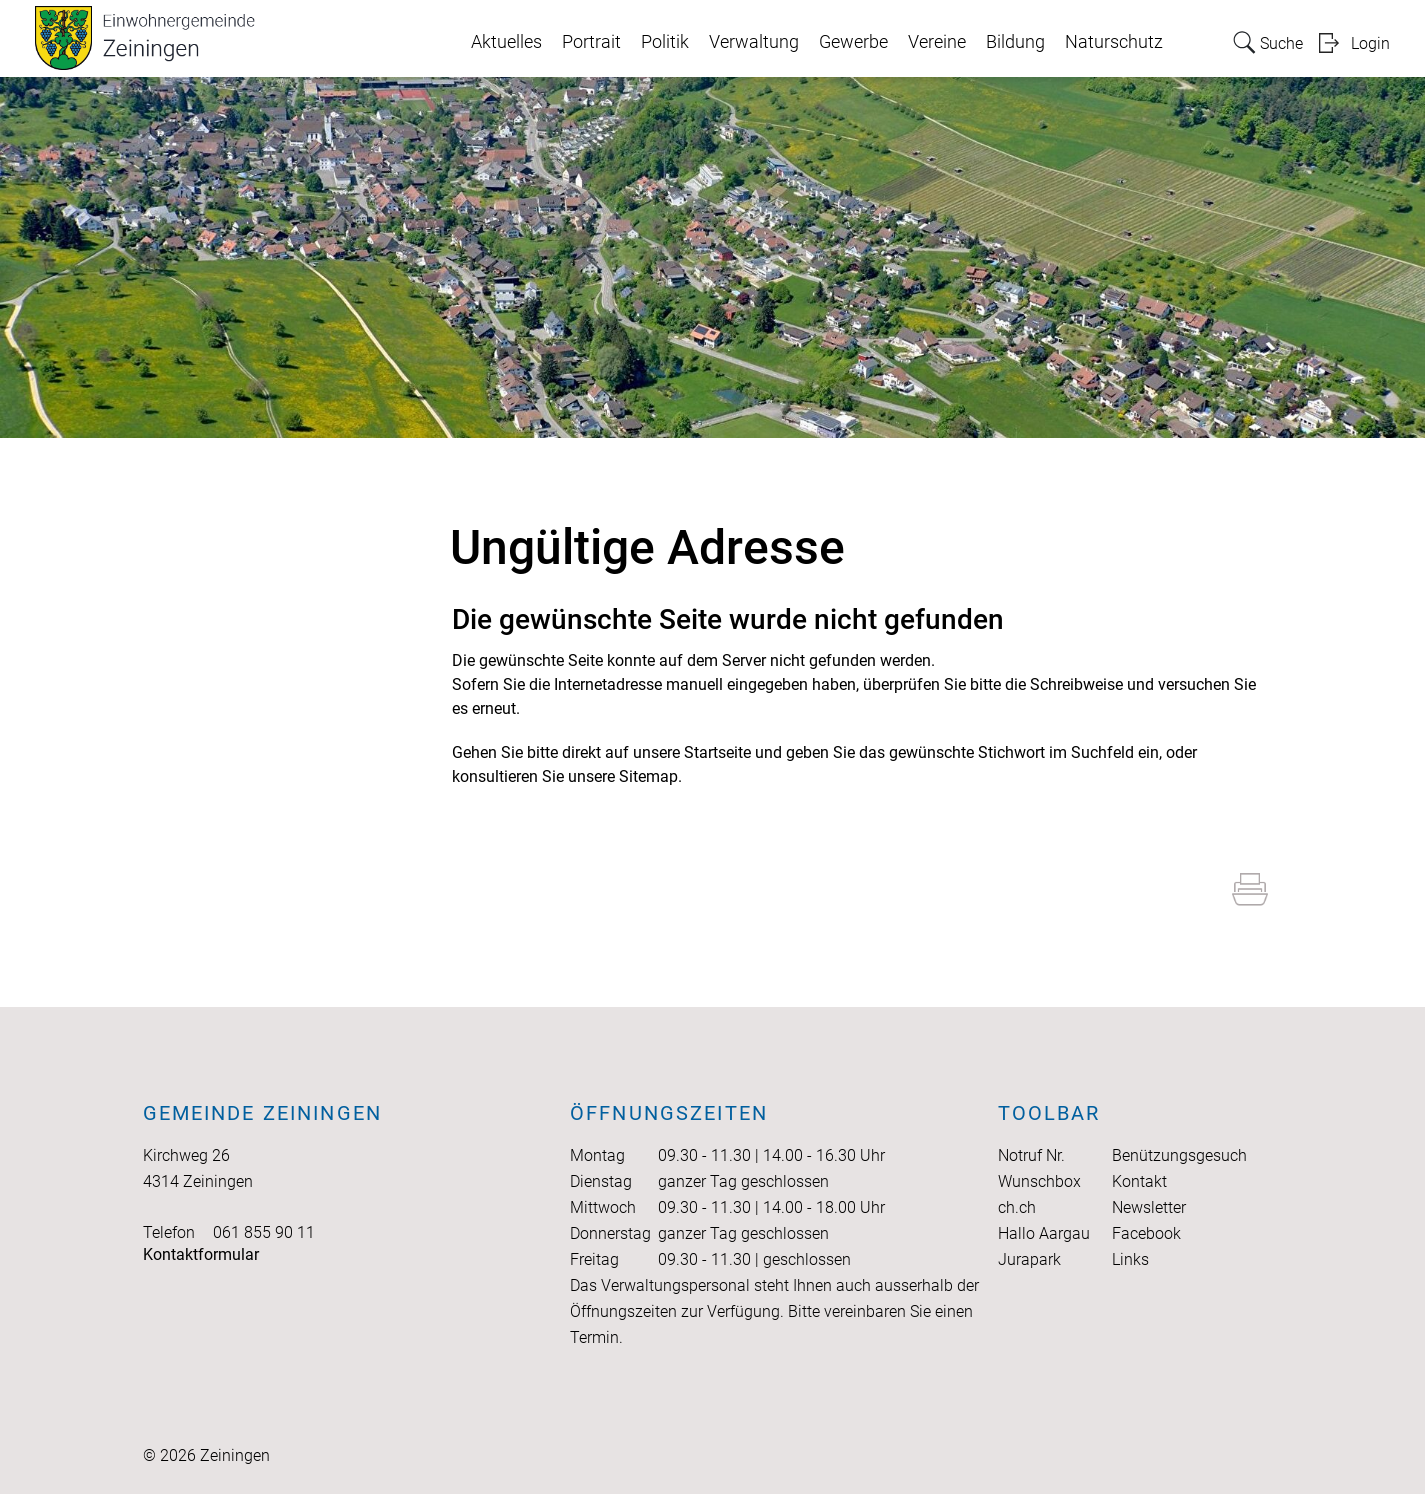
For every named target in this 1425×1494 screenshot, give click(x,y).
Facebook (1146, 1233)
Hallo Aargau (1044, 1233)
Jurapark (1029, 1259)
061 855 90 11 (264, 1232)
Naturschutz (1114, 42)
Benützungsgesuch (1179, 1155)
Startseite (717, 752)
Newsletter (1149, 1207)
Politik (665, 42)
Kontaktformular (201, 1254)
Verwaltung (754, 42)
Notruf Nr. (1031, 1155)
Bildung (1015, 42)
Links (1130, 1259)
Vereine (937, 42)
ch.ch (1017, 1207)
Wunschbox (1039, 1181)
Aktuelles (506, 42)
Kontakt (1139, 1181)
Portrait (591, 42)
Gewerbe (853, 42)
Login (1370, 43)
